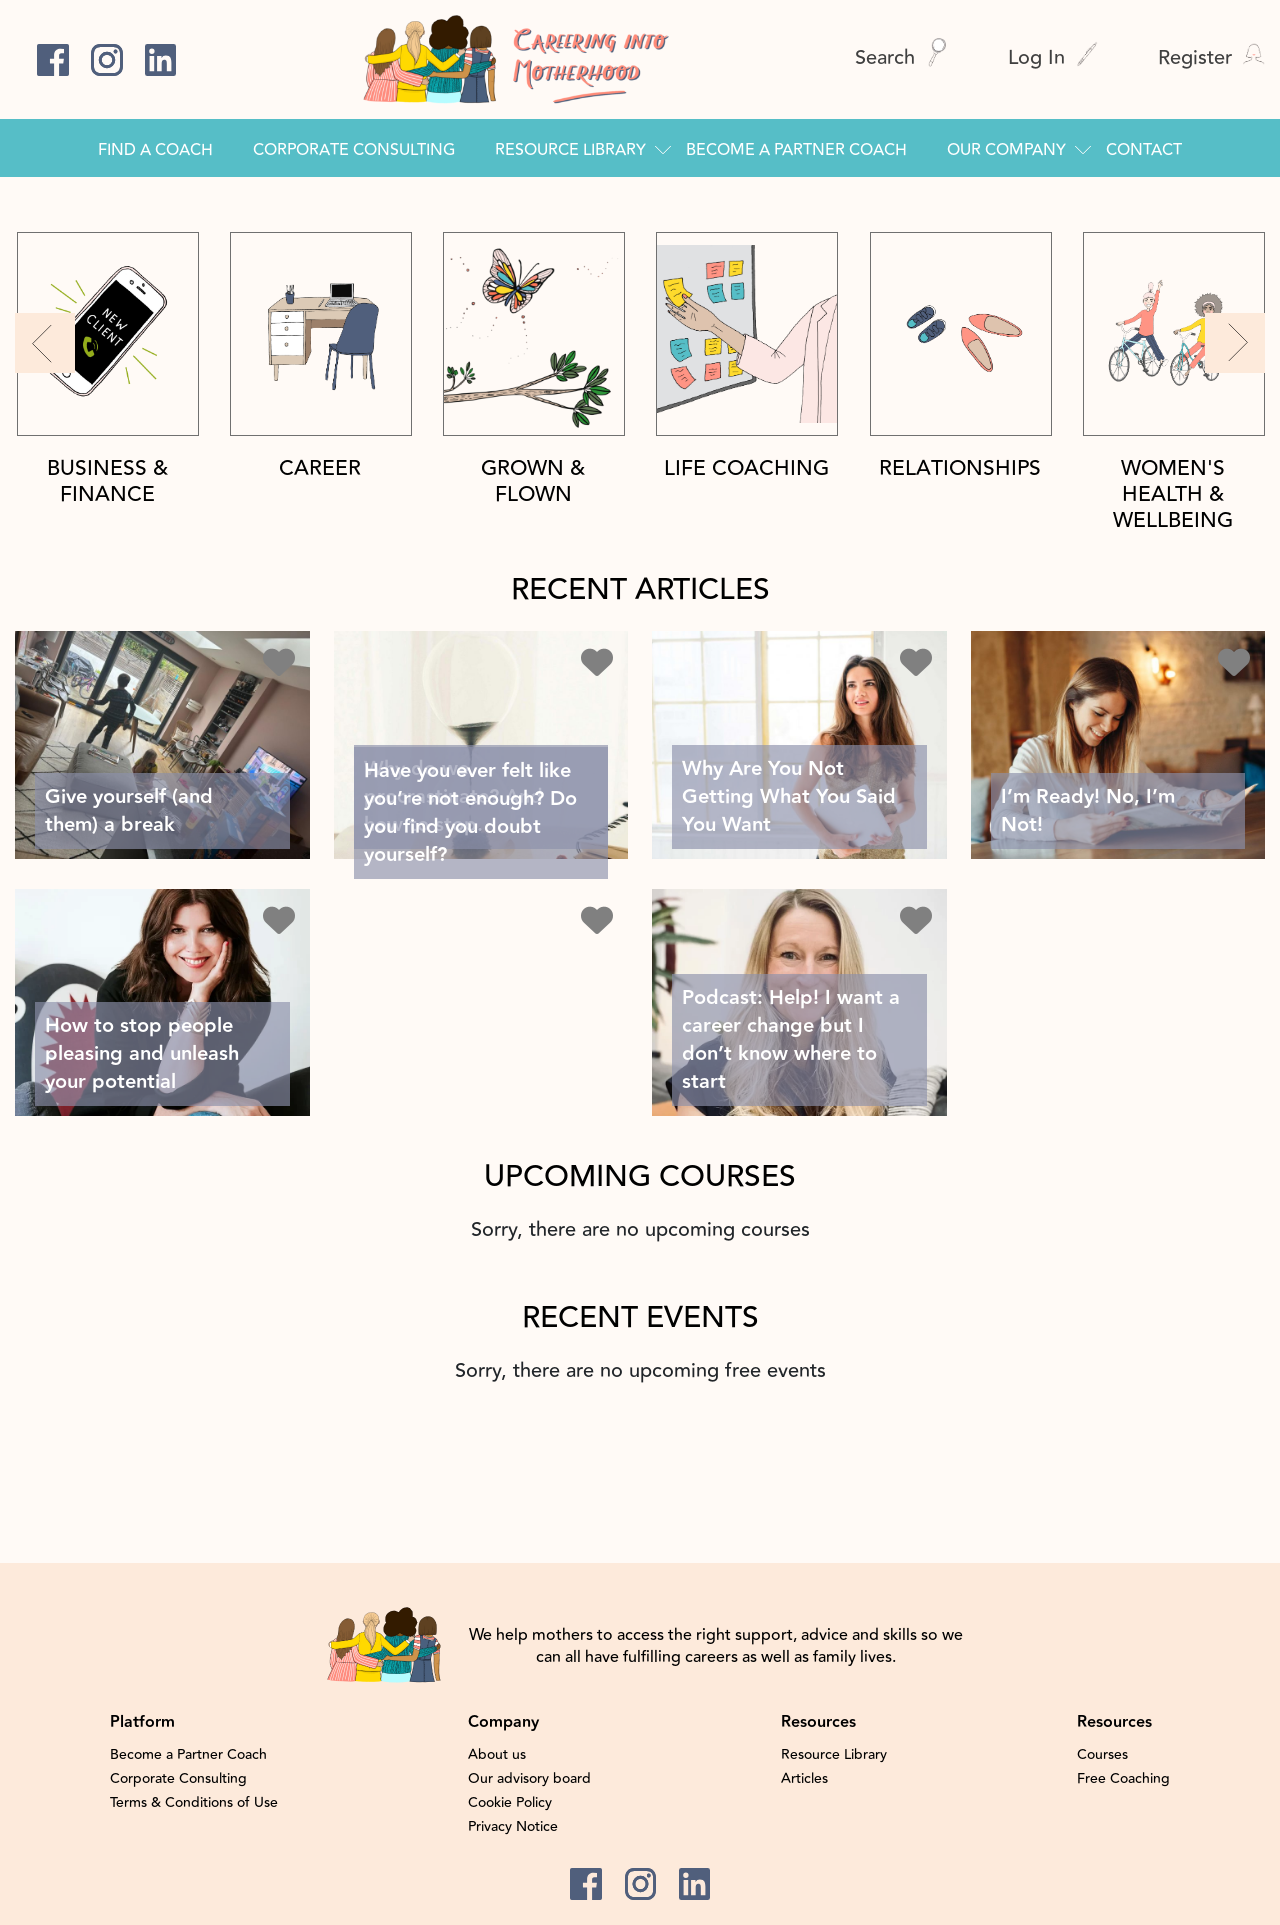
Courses (1102, 1755)
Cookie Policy (510, 1803)
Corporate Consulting (354, 150)
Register (1211, 57)
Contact (1144, 150)
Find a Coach (155, 150)
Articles (804, 1779)
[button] (45, 343)
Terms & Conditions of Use (194, 1803)
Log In (1053, 57)
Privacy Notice (513, 1827)
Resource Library (570, 150)
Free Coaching (1123, 1779)
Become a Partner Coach (796, 150)
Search (901, 57)
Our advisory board (529, 1779)
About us (497, 1755)
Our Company (1006, 150)
